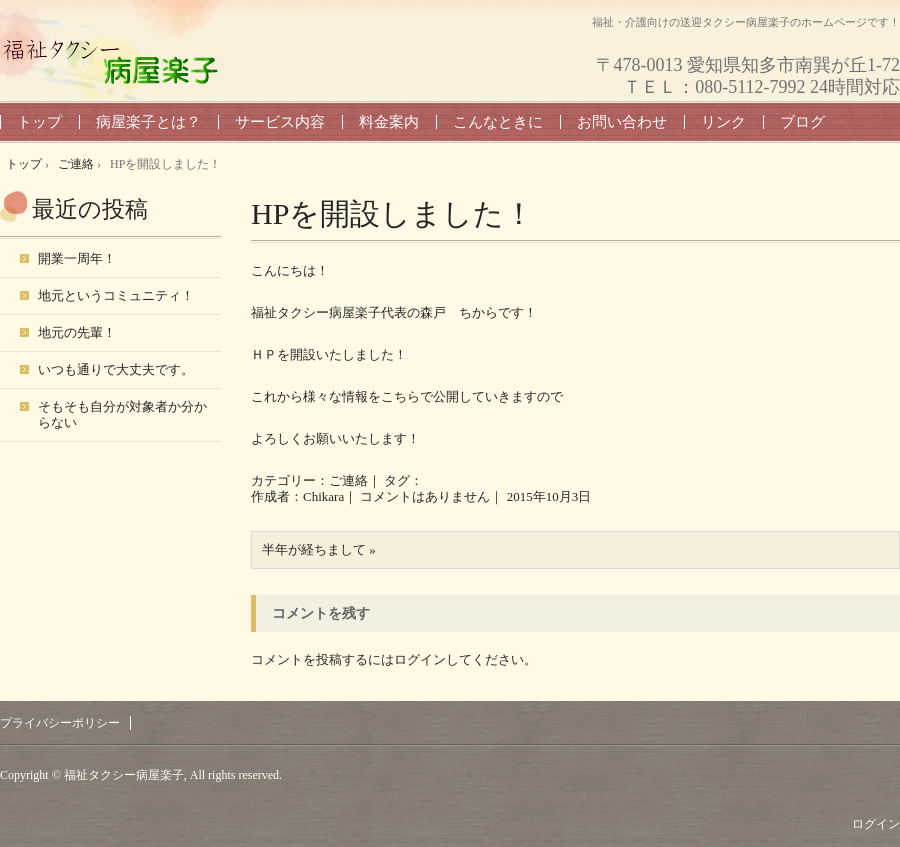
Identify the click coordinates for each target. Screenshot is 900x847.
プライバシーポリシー (60, 723)
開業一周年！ (77, 258)
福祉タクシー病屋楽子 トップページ (110, 61)
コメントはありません (425, 496)
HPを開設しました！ (392, 213)
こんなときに (498, 122)
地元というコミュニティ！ (116, 295)
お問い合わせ (622, 122)
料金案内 (389, 122)
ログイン (420, 659)
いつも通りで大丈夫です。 (116, 369)
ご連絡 (348, 480)
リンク (723, 122)
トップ (39, 122)
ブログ (802, 122)
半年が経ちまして (314, 549)
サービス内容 (280, 122)
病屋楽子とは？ (148, 122)
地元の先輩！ (77, 332)
